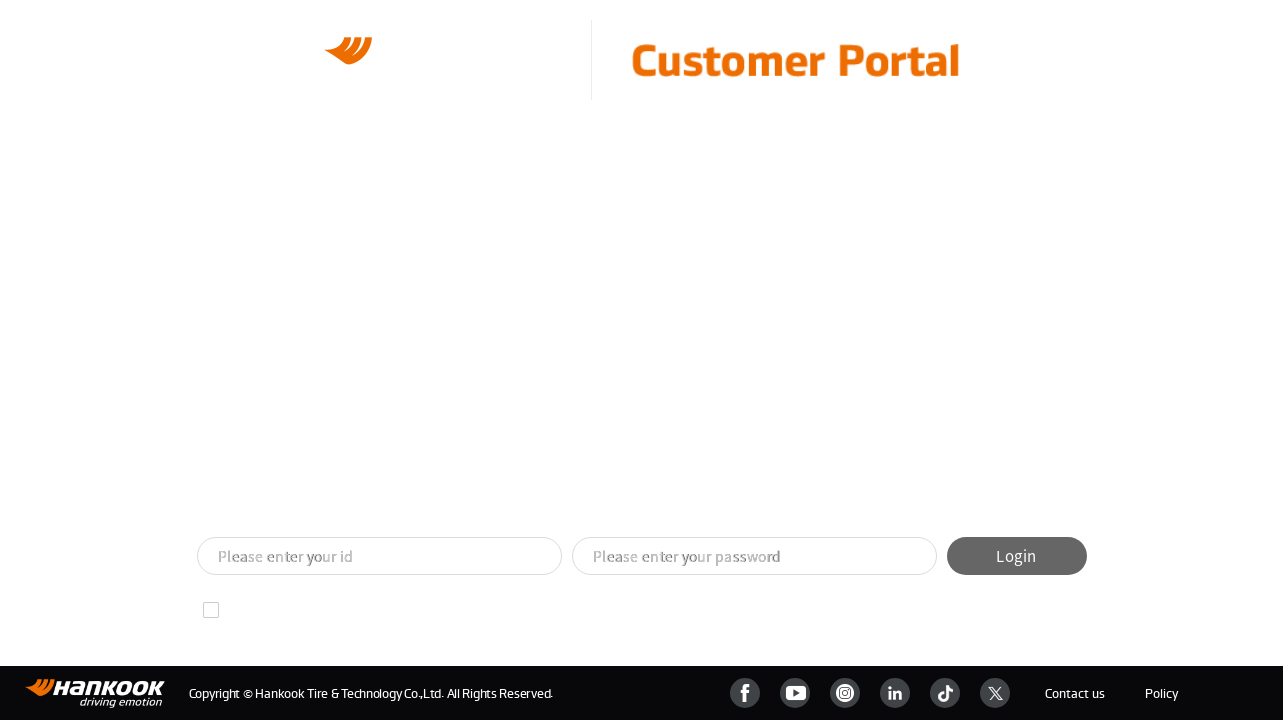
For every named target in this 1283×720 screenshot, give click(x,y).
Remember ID (269, 610)
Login (1016, 556)
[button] (618, 502)
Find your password (415, 610)
